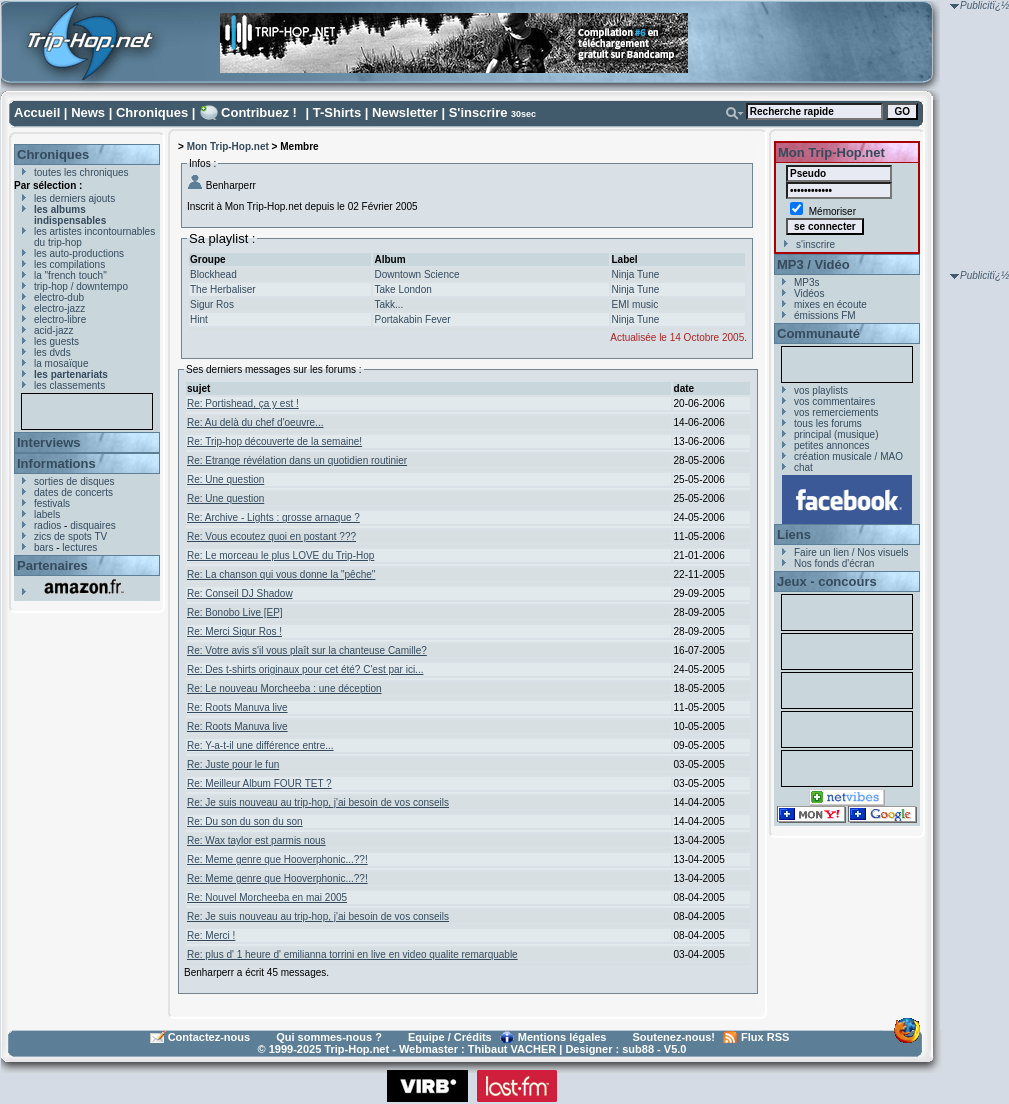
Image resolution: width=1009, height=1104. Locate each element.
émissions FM (825, 315)
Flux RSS (765, 1037)
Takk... (388, 304)
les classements (69, 385)
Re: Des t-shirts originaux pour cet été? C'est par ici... (305, 669)
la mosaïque (61, 363)
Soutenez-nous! (674, 1037)
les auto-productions (79, 253)
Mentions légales (562, 1037)
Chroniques (152, 112)
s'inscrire (815, 244)
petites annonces (832, 445)
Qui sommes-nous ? (329, 1037)
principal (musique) (836, 434)
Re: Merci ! (211, 935)
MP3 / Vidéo (813, 264)
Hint (199, 319)
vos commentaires (834, 401)
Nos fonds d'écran (834, 563)
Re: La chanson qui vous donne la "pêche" (281, 574)
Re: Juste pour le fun (233, 764)
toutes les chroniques (81, 172)
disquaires (93, 525)
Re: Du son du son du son (245, 821)
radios (47, 525)
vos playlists (821, 390)
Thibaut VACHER (512, 1049)
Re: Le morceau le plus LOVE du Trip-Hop (280, 555)
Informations (56, 463)
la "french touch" (70, 275)
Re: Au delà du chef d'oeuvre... (255, 422)
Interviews (49, 442)
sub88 (638, 1049)
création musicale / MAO (848, 456)
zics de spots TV (70, 536)
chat (803, 467)
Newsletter (405, 112)
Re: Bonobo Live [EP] (235, 612)
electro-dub (59, 297)
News (88, 112)
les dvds (52, 352)
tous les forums (828, 423)
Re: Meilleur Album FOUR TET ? (259, 783)
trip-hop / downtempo (81, 286)
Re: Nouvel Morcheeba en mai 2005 (267, 897)
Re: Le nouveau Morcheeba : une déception (284, 688)
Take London (402, 289)
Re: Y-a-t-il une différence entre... (260, 745)
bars (43, 547)
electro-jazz (59, 308)
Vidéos (809, 293)
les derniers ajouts (74, 198)
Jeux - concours (827, 581)
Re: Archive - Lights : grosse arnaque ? (273, 517)
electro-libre (60, 319)
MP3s (807, 282)
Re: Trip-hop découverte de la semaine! (274, 441)
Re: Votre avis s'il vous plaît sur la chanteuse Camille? (307, 650)
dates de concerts (73, 492)
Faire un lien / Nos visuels (851, 552)
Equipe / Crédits (450, 1037)
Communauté (818, 333)
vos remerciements (836, 412)
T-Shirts (337, 112)
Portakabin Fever (412, 319)
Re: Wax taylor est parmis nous (256, 840)
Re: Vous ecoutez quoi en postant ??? (271, 536)
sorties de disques (74, 481)
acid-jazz (53, 330)
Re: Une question (225, 479)
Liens (794, 534)
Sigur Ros (212, 304)
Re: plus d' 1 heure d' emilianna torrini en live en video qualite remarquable (352, 954)
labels (47, 514)
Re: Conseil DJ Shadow (240, 593)
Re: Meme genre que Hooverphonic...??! (277, 859)
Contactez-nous (209, 1037)
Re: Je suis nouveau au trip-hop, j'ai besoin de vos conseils (318, 802)
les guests (56, 341)
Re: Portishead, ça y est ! (243, 403)
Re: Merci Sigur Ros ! (234, 631)
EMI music (635, 304)
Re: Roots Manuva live (237, 707)
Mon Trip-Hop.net (228, 146)
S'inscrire (478, 112)
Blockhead (213, 274)
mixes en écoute (830, 304)
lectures (79, 547)
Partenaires (52, 565)
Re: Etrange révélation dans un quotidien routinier (297, 460)
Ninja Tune (636, 274)
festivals (52, 503)
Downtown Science (416, 274)
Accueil (37, 112)
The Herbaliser (223, 289)
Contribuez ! (259, 112)
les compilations (69, 264)
